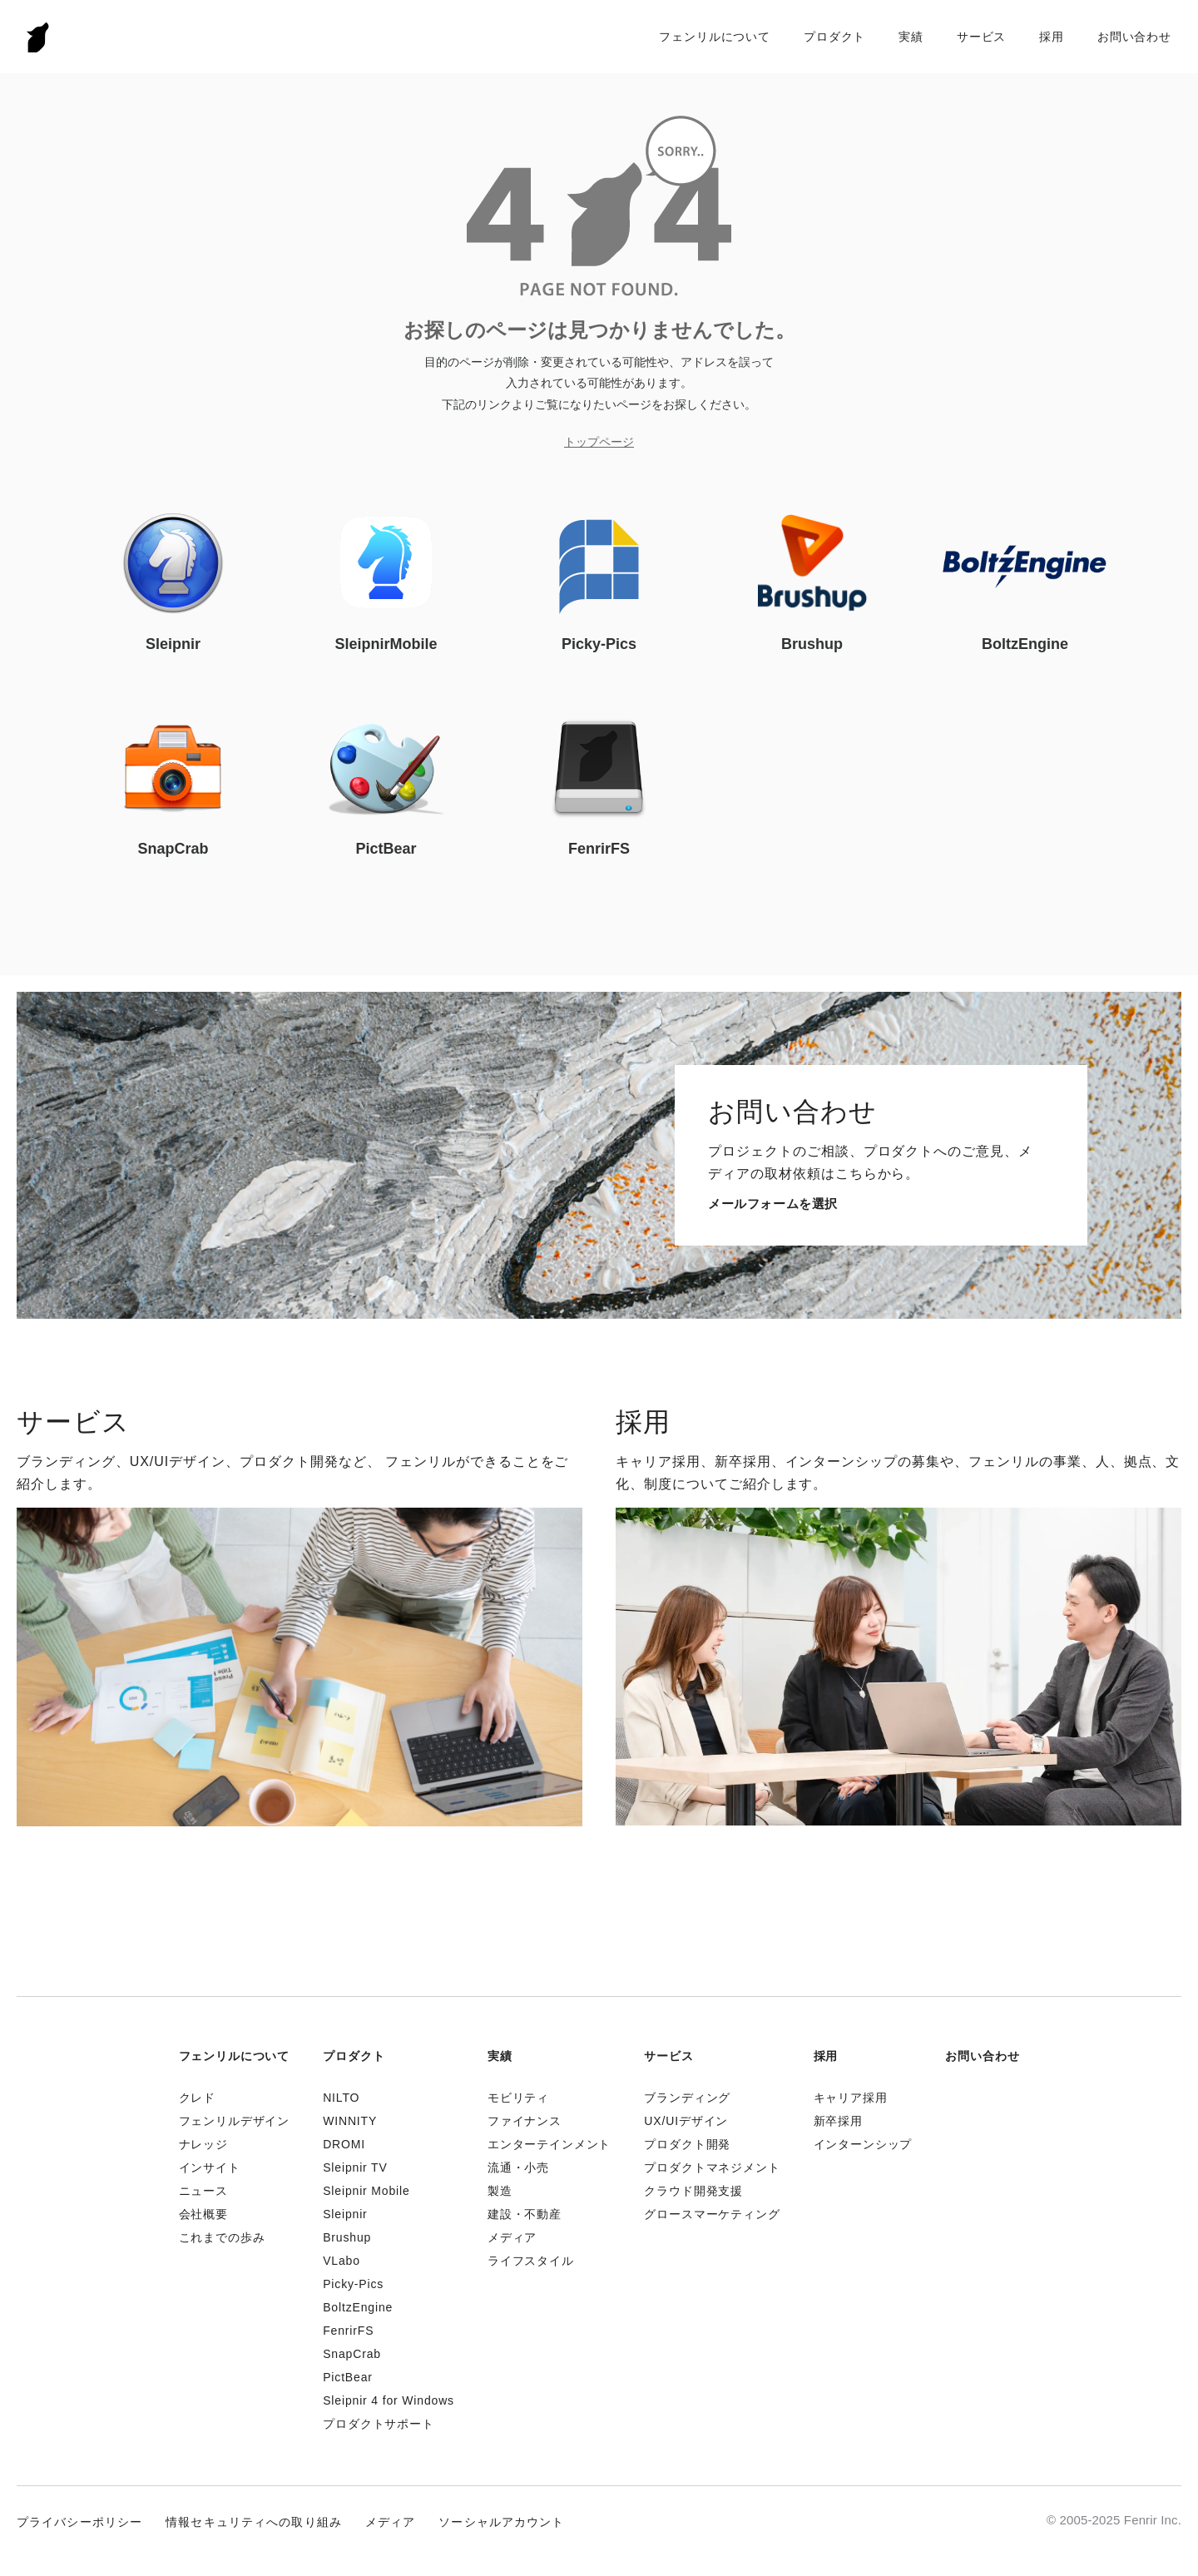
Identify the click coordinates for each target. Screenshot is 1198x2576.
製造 (500, 2190)
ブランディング (687, 2097)
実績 (910, 36)
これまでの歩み (222, 2237)
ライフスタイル (531, 2260)
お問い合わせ (1134, 36)
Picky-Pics (353, 2284)
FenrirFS (348, 2330)
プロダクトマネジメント (712, 2167)
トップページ (599, 441)
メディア (512, 2237)
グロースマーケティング (712, 2214)
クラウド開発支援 (693, 2190)
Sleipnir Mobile (366, 2190)
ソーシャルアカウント (501, 2522)
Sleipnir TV (355, 2167)
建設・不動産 (525, 2214)
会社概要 (203, 2214)
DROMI (344, 2144)
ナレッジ (203, 2144)
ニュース (203, 2190)
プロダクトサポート (378, 2423)
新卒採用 (838, 2121)
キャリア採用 (851, 2097)
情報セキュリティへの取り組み (254, 2522)
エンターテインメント (549, 2144)
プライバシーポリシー (79, 2522)
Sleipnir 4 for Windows (388, 2400)
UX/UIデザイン (686, 2121)
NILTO (341, 2097)
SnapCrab (352, 2354)
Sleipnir (345, 2214)
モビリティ (518, 2097)
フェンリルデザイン (234, 2121)
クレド (197, 2097)
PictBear (348, 2377)
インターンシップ (863, 2144)
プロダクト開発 (687, 2144)
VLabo (341, 2260)
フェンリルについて (714, 36)
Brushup (347, 2237)
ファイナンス (525, 2121)
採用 (1051, 36)
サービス (981, 36)
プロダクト (834, 36)
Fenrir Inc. (38, 37)
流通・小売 (518, 2167)
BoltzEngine (358, 2307)
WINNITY (350, 2121)
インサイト (209, 2167)
